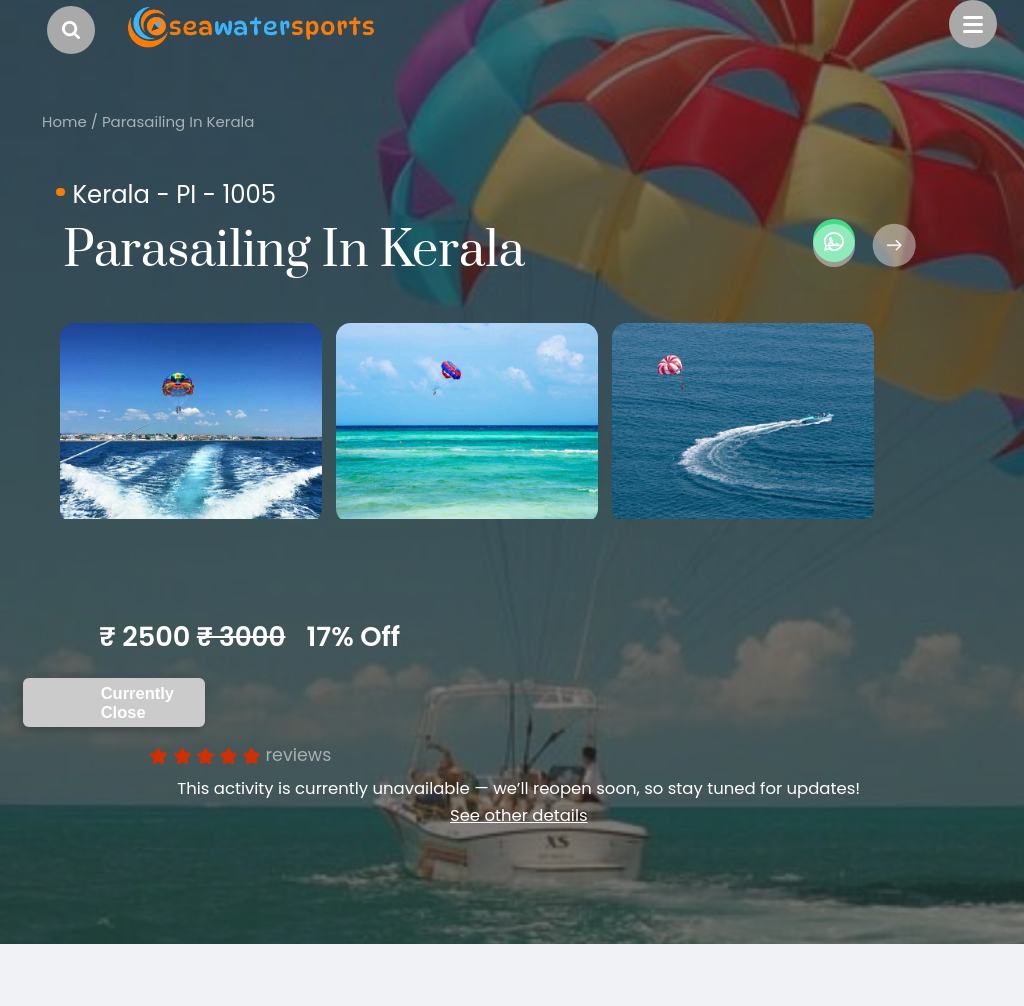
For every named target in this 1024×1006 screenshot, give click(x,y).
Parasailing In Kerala (178, 121)
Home (64, 121)
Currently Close (137, 766)
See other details (519, 879)
